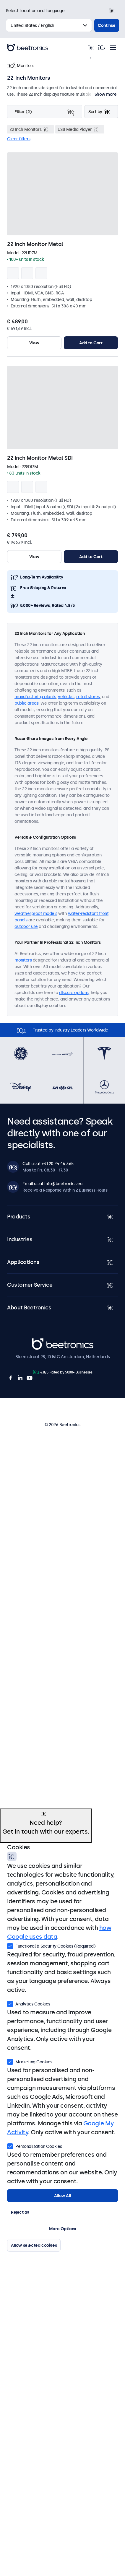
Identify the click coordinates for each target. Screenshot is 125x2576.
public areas (26, 703)
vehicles (66, 697)
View (34, 343)
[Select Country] (49, 25)
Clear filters (18, 139)
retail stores (88, 697)
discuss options (74, 992)
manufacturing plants (35, 697)
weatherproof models (35, 913)
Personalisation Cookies (34, 2145)
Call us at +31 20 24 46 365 (48, 1163)
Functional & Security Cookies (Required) (51, 1945)
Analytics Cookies (28, 2003)
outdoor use (26, 926)
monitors (23, 960)
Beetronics (42, 1341)
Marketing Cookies (29, 2061)
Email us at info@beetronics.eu (52, 1184)
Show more (106, 94)
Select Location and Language (35, 11)
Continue (107, 25)
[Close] (114, 10)
